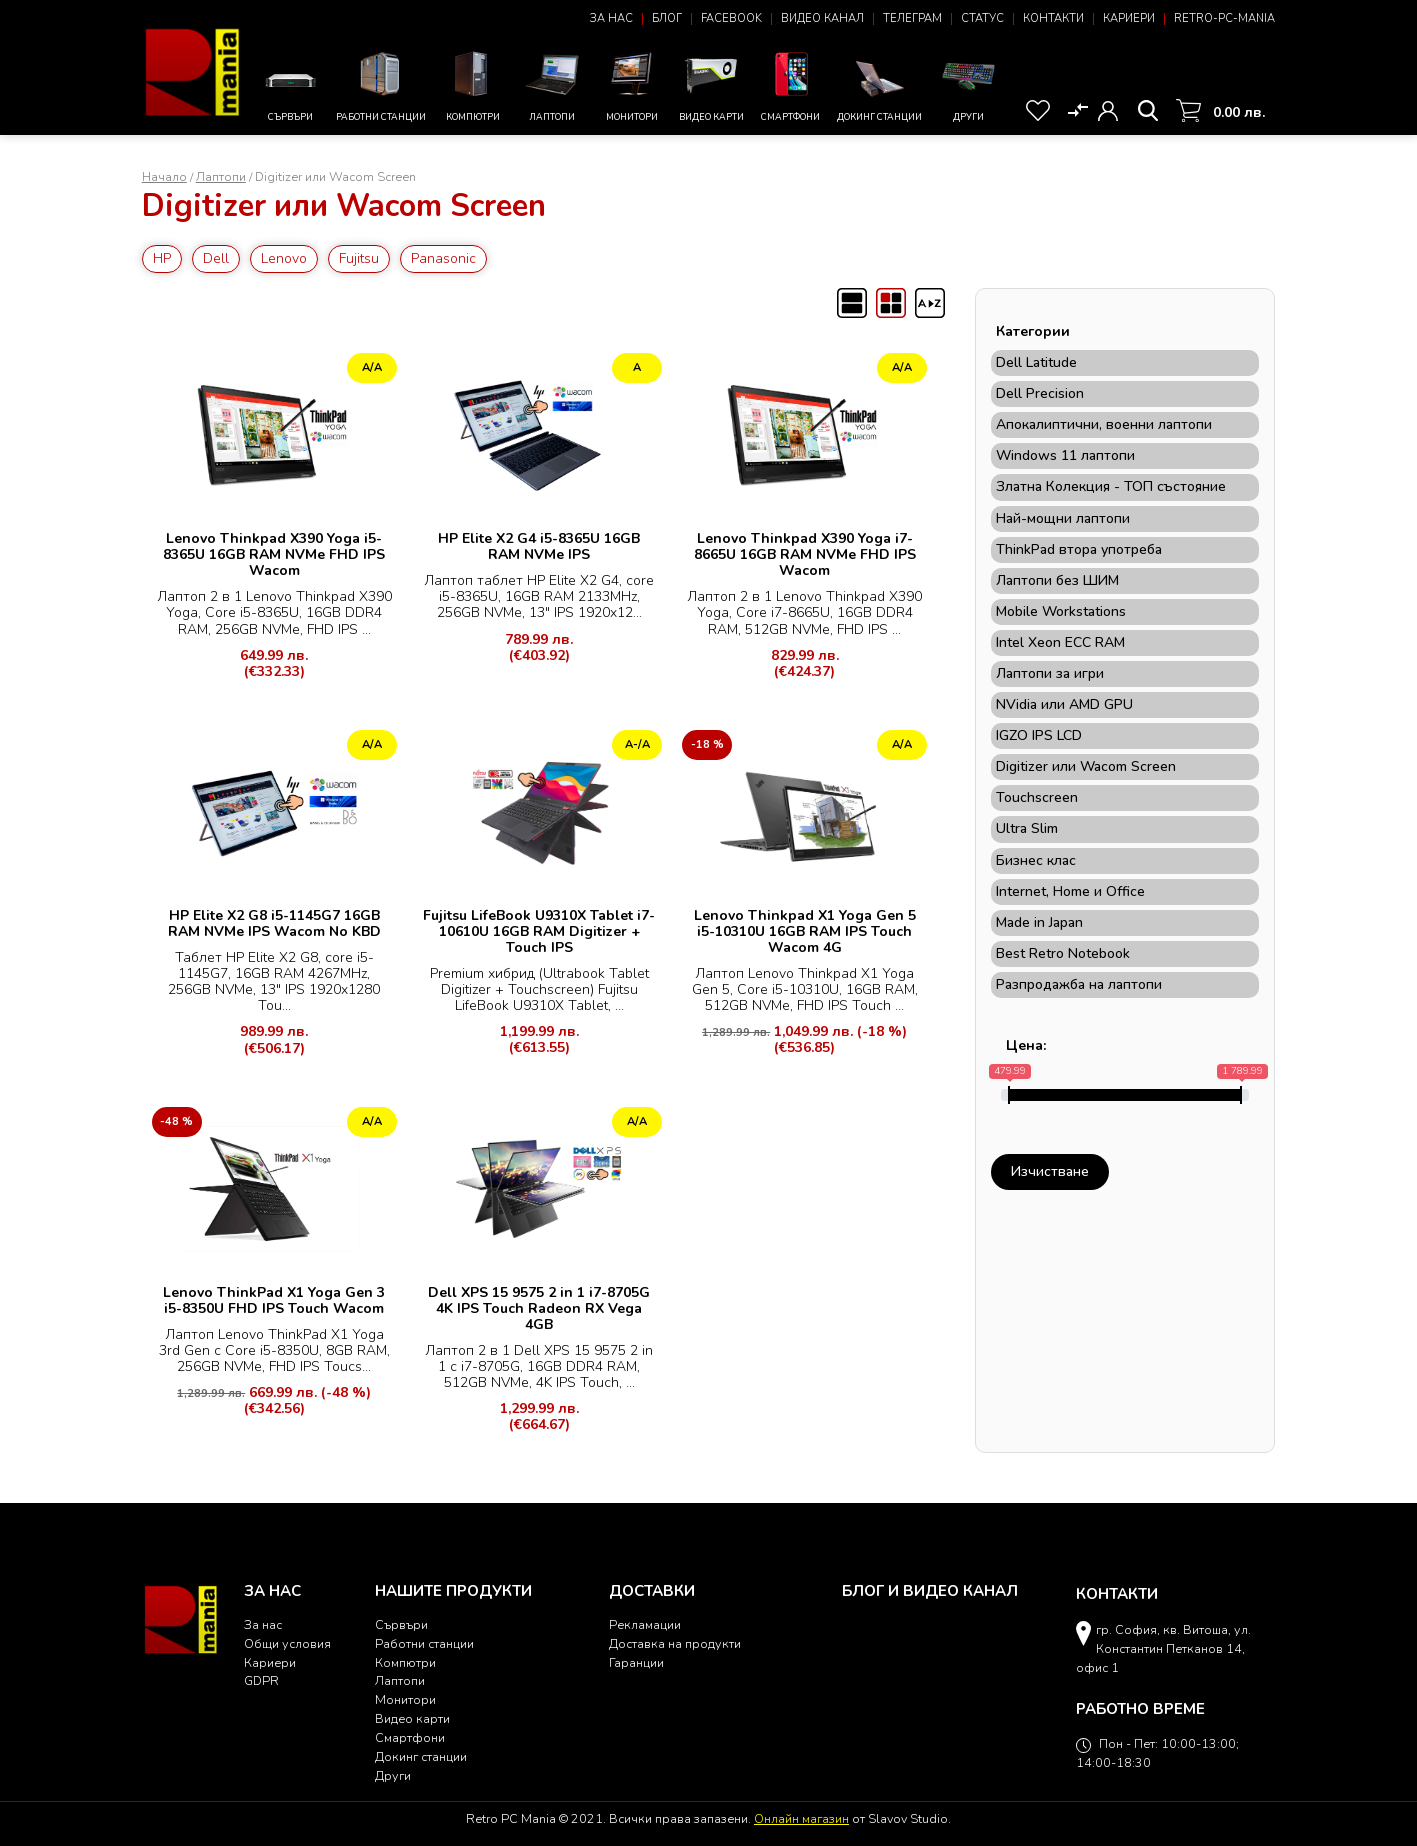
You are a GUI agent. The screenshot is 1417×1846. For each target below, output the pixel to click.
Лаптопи (552, 84)
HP (162, 258)
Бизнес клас (1036, 861)
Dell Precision (1040, 394)
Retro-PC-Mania (1224, 18)
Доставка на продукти (675, 1643)
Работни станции (381, 84)
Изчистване (1050, 1171)
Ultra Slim (1027, 829)
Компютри (472, 84)
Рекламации (645, 1624)
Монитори (631, 84)
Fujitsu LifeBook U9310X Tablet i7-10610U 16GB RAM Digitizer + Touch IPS (539, 931)
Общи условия (287, 1643)
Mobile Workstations (1061, 612)
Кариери (1129, 18)
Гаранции (636, 1662)
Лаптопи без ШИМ (1057, 581)
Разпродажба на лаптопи (1079, 985)
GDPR (261, 1680)
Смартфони (791, 84)
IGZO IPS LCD (1039, 736)
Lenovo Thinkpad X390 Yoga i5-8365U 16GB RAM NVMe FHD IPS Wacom (274, 554)
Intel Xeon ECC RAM (1060, 643)
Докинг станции (879, 89)
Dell (216, 258)
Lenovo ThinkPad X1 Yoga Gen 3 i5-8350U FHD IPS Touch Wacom (274, 1300)
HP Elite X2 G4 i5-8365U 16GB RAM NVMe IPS (539, 546)
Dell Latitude (1036, 363)
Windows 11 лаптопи (1065, 456)
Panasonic (443, 258)
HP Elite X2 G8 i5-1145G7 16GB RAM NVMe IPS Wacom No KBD (274, 923)
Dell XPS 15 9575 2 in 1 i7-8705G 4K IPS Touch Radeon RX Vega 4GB (539, 1308)
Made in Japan (1039, 923)
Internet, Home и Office (1070, 892)
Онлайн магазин (801, 1818)
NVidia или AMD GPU (1064, 705)
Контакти (1053, 18)
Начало (164, 176)
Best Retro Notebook (1063, 954)
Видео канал (822, 18)
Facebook (731, 18)
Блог (667, 18)
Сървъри (290, 91)
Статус (982, 18)
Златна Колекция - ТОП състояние (1111, 487)
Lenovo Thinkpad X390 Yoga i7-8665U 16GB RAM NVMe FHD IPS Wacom (805, 554)
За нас (611, 18)
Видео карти (711, 84)
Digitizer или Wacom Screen (1086, 767)
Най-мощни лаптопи (1063, 519)
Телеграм (912, 18)
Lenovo (284, 258)
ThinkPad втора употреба (1079, 550)
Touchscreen (1037, 798)
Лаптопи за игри (1050, 674)
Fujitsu (359, 258)
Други (968, 84)
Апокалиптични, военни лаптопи (1104, 425)
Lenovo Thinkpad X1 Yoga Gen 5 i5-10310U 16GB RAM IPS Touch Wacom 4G (805, 931)
